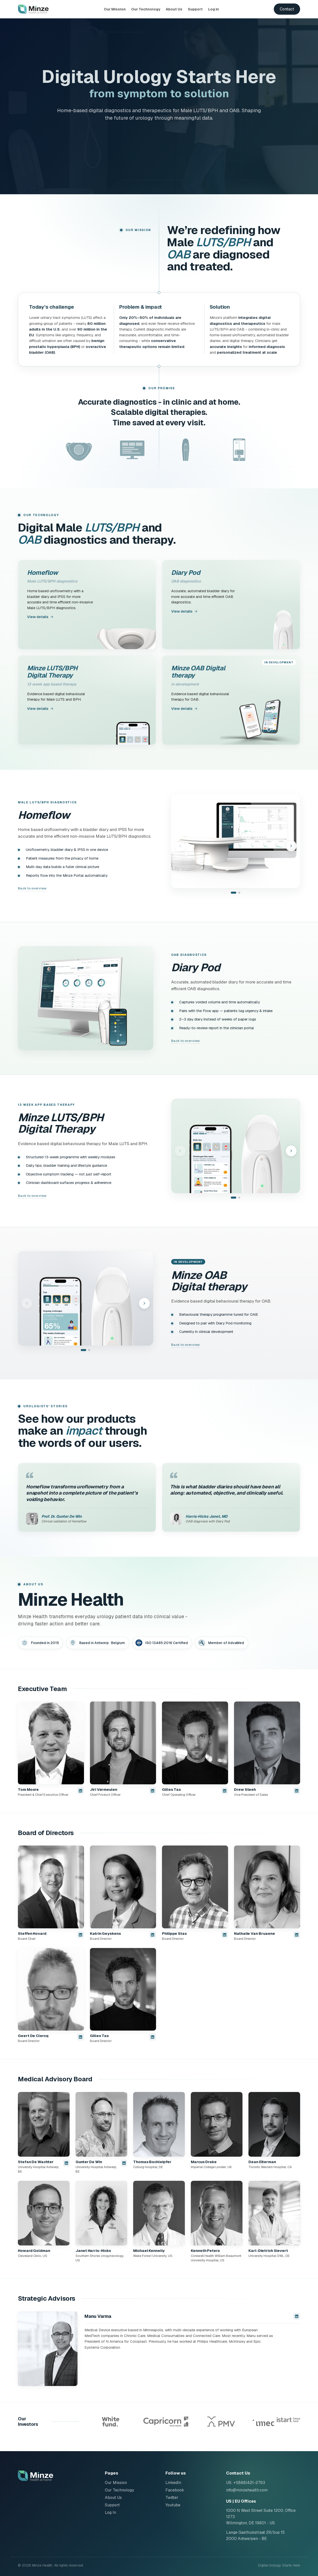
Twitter (171, 2497)
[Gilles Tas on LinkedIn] (224, 1790)
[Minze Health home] (33, 9)
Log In (213, 9)
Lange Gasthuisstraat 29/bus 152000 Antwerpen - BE (255, 2535)
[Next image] (291, 845)
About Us (174, 9)
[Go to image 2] (239, 893)
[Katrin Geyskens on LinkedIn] (152, 1934)
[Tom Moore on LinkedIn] (80, 1790)
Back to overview (32, 888)
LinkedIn (173, 2482)
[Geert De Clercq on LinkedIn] (80, 2037)
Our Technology (145, 9)
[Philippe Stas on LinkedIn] (224, 1934)
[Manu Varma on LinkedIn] (296, 2316)
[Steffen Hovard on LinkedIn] (80, 1934)
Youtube (172, 2505)
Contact (287, 9)
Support (195, 9)
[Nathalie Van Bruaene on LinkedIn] (296, 1934)
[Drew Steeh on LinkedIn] (296, 1790)
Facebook (174, 2490)
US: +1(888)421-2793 (245, 2482)
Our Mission (115, 9)
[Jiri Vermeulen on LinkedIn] (152, 1790)
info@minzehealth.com (247, 2490)
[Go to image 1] (233, 893)
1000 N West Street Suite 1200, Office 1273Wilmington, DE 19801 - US (261, 2517)
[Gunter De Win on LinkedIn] (124, 2163)
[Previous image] (180, 845)
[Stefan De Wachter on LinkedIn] (66, 2163)
